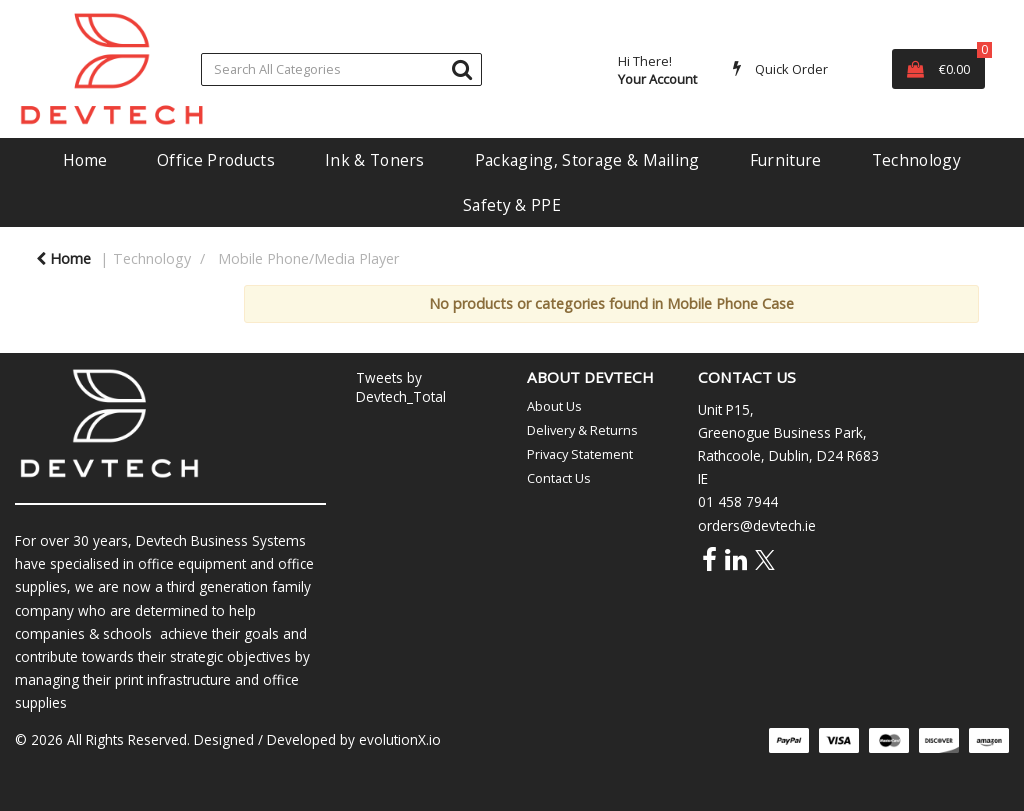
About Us (554, 406)
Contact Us (559, 478)
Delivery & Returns (582, 430)
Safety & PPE (512, 205)
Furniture (786, 160)
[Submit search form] (462, 68)
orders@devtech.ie (757, 525)
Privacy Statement (580, 454)
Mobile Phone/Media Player (308, 258)
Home (85, 160)
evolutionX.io (400, 739)
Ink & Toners (375, 160)
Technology (916, 160)
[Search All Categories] (341, 69)
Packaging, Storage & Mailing (587, 160)
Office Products (216, 160)
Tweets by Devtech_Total (401, 387)
